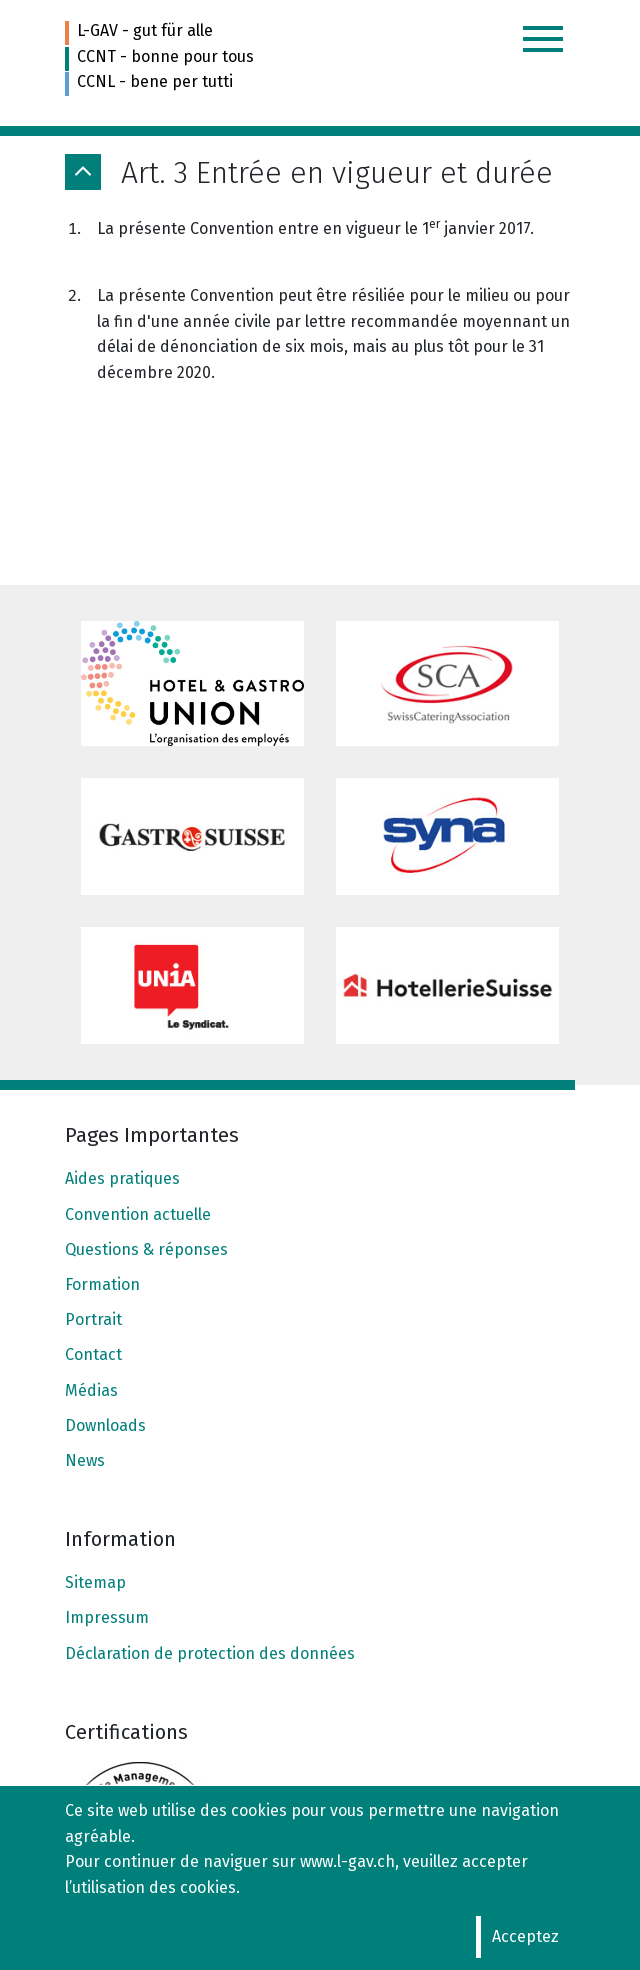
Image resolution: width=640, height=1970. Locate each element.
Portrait (93, 1319)
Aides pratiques (122, 1178)
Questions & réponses (146, 1249)
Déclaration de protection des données (210, 1653)
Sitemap (95, 1582)
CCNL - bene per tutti (155, 81)
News (85, 1460)
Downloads (105, 1425)
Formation (102, 1284)
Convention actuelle (138, 1214)
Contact (93, 1354)
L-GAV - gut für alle (145, 30)
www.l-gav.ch (347, 1861)
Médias (91, 1390)
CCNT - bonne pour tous (165, 56)
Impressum (107, 1617)
